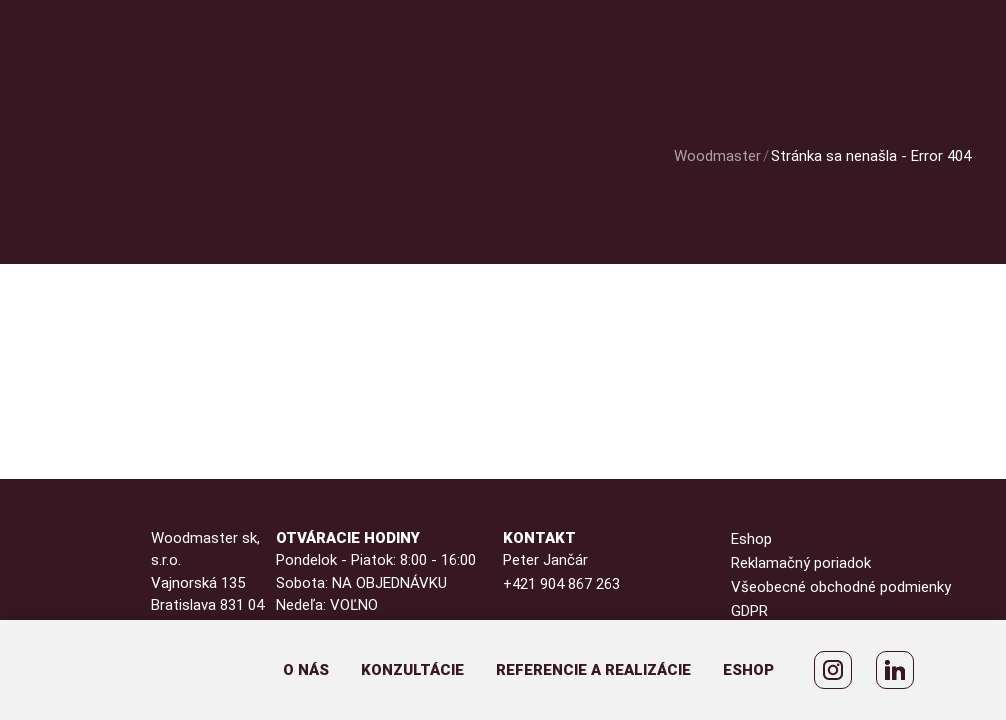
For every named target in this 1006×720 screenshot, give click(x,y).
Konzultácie (412, 670)
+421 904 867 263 (561, 584)
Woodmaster (717, 156)
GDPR (749, 611)
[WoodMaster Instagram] (833, 670)
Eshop (748, 670)
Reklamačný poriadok (801, 563)
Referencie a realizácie (593, 670)
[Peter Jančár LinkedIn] (895, 670)
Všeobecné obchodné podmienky (841, 587)
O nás (306, 670)
